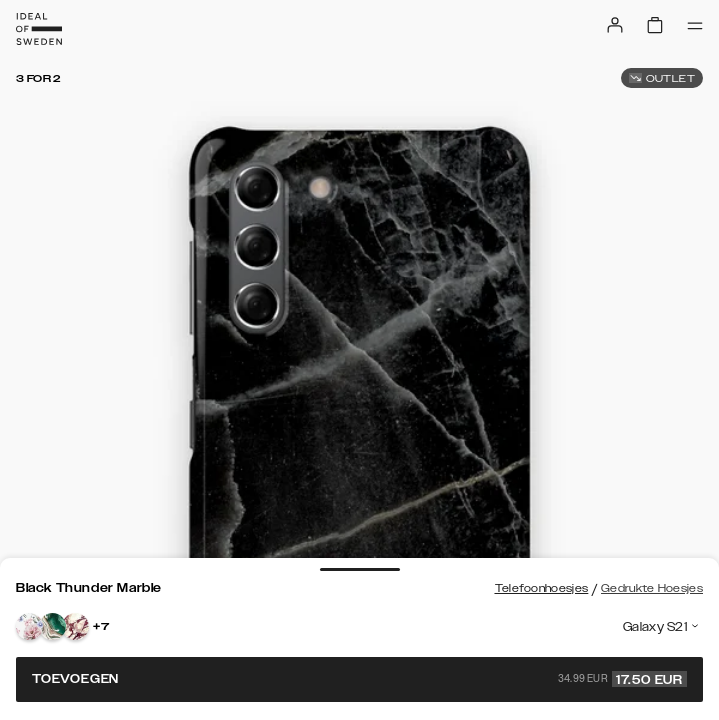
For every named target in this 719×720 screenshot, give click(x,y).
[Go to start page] (39, 29)
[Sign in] (615, 25)
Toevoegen (359, 679)
